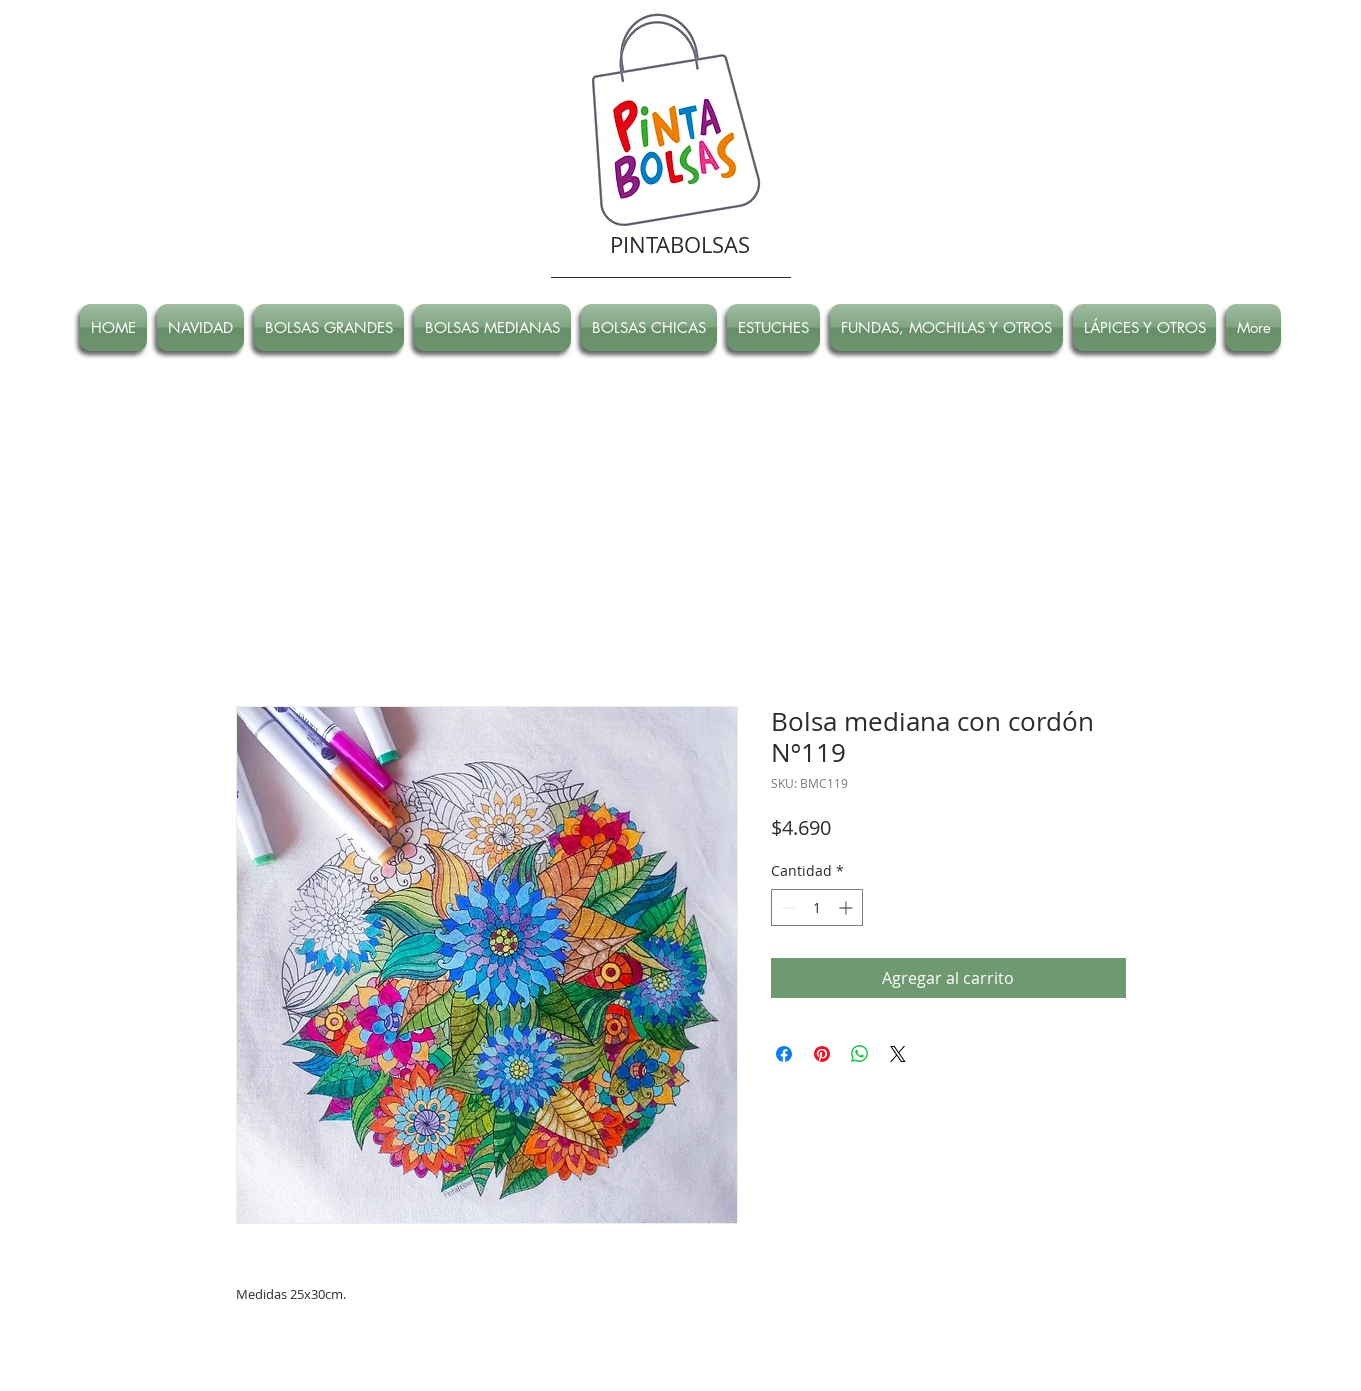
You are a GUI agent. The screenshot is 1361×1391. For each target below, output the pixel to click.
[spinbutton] (817, 907)
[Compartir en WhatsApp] (860, 1054)
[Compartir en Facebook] (784, 1054)
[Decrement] (786, 907)
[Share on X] (898, 1054)
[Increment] (847, 907)
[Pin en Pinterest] (822, 1054)
